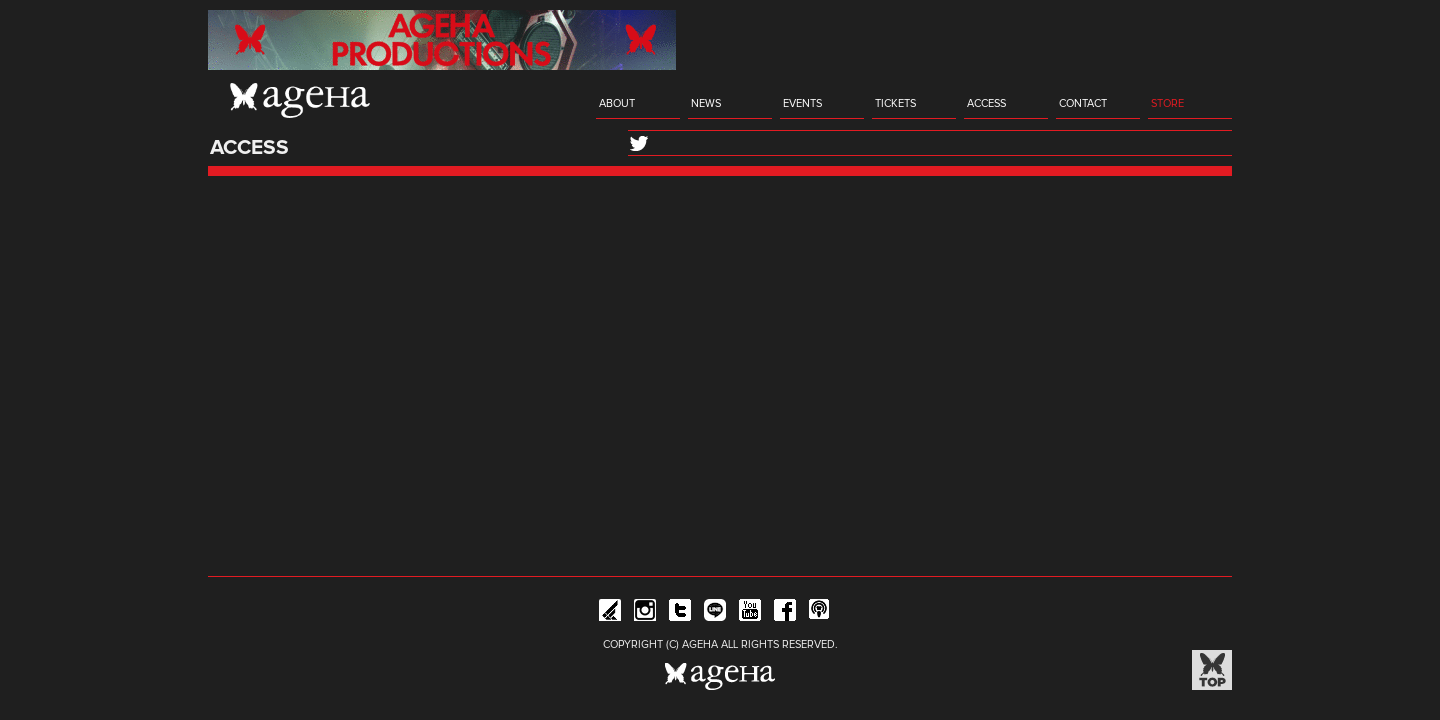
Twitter (680, 613)
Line (715, 613)
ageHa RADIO (820, 613)
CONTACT (1083, 103)
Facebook (785, 613)
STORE (1167, 103)
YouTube (750, 613)
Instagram (645, 613)
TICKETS (895, 103)
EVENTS (802, 103)
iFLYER (610, 613)
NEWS (706, 103)
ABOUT (617, 103)
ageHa (300, 100)
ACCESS (986, 103)
